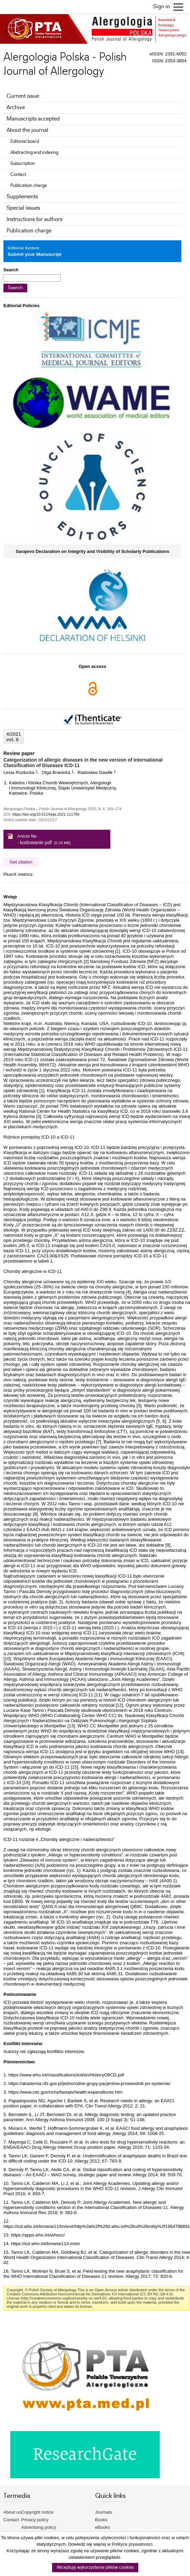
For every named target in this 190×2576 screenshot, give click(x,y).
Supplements (22, 197)
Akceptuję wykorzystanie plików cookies (95, 2567)
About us (12, 2512)
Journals (103, 2512)
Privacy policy (34, 2519)
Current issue (23, 96)
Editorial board (24, 141)
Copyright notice (37, 2512)
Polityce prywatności (132, 2544)
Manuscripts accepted (33, 119)
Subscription (22, 163)
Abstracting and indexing (34, 152)
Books (101, 2519)
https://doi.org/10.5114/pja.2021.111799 (46, 814)
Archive (16, 108)
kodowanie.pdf (36, 842)
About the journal (27, 130)
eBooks (102, 2527)
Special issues (23, 208)
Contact (18, 174)
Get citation (21, 862)
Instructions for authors (34, 219)
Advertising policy (38, 2527)
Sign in (161, 7)
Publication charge (28, 185)
